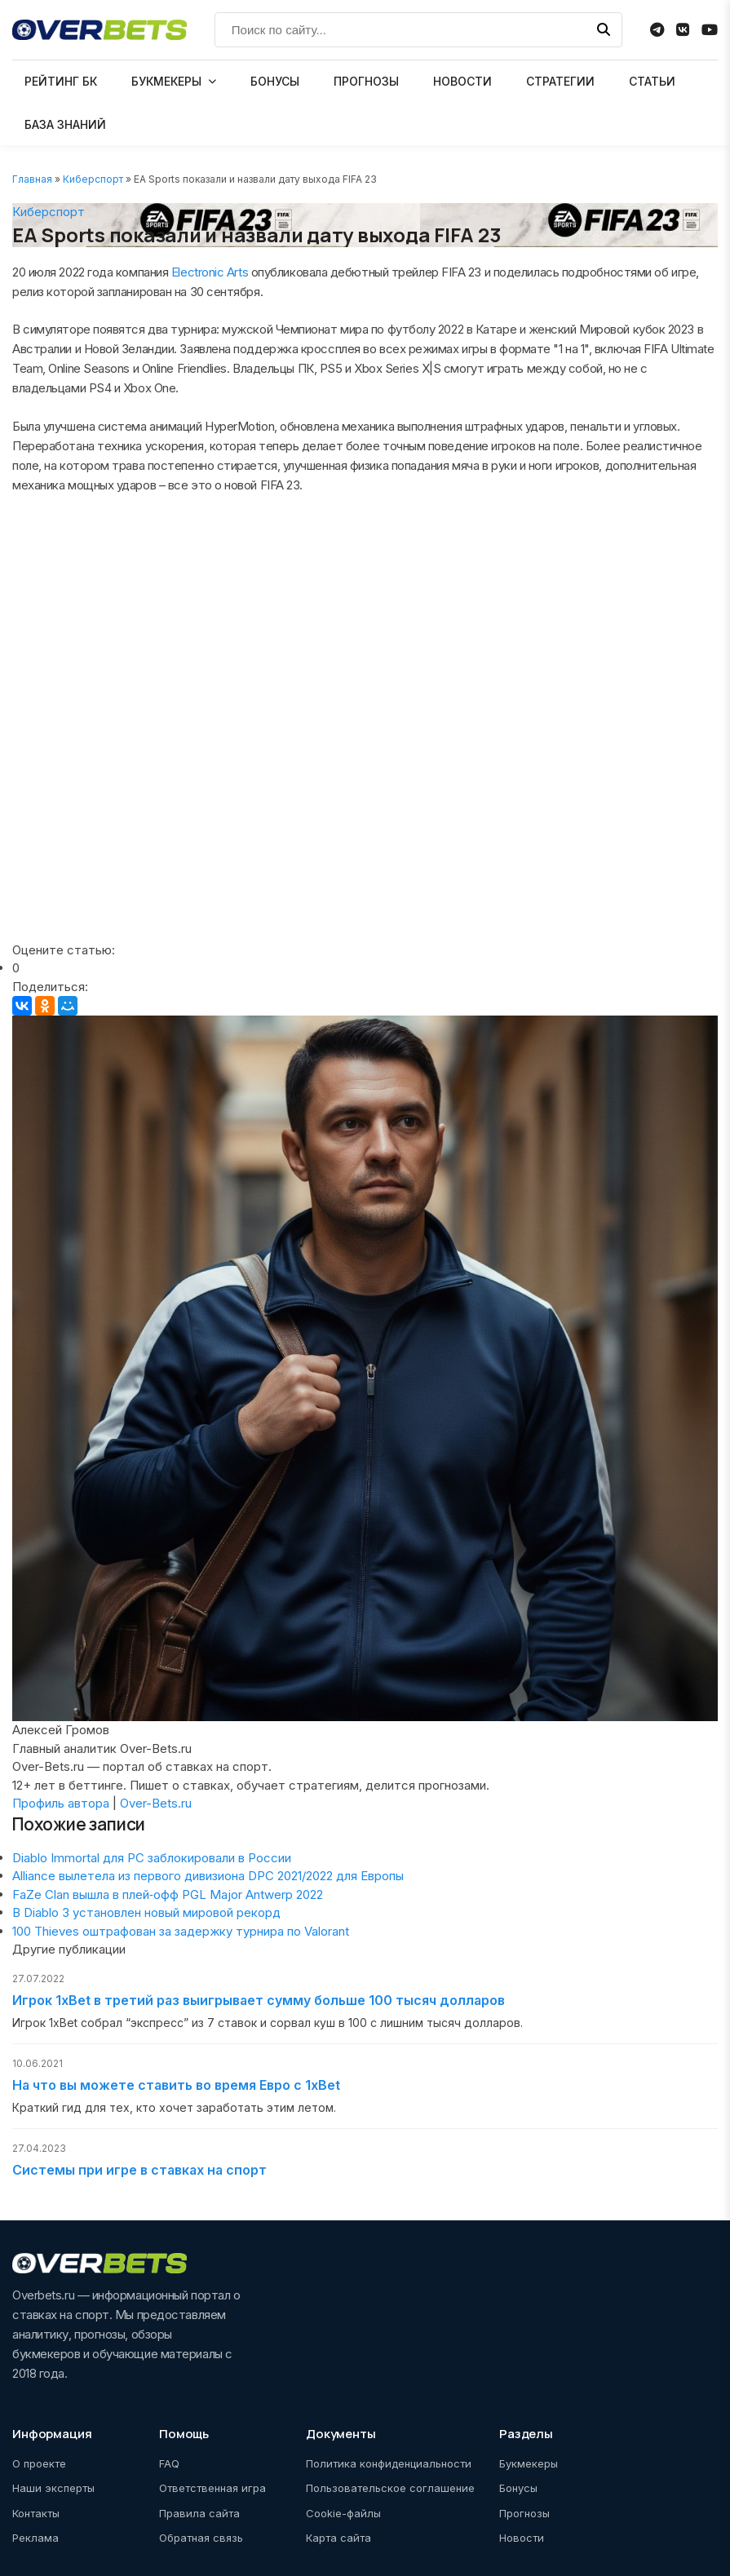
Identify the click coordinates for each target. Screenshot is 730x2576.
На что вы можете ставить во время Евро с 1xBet (176, 2085)
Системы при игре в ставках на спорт (139, 2170)
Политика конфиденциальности (388, 2463)
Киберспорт (93, 179)
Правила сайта (199, 2513)
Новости (521, 2537)
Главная (32, 179)
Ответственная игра (212, 2487)
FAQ (169, 2463)
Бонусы (518, 2487)
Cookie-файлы (343, 2513)
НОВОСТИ (462, 81)
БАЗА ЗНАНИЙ (65, 124)
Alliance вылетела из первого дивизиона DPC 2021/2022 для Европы (208, 1875)
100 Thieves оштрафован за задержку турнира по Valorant (180, 1931)
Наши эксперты (53, 2487)
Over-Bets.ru (156, 1803)
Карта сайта (338, 2537)
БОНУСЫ (274, 81)
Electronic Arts (209, 272)
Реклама (35, 2537)
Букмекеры (528, 2463)
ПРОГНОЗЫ (366, 81)
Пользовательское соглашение (390, 2487)
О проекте (39, 2463)
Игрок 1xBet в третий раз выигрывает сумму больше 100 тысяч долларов (258, 2000)
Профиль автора (60, 1803)
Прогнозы (524, 2513)
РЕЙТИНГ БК (60, 81)
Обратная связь (201, 2537)
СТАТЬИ (652, 81)
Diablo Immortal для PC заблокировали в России (151, 1858)
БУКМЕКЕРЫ (166, 81)
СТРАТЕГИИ (560, 81)
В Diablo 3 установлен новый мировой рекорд (146, 1912)
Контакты (36, 2513)
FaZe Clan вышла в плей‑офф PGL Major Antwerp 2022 (167, 1894)
